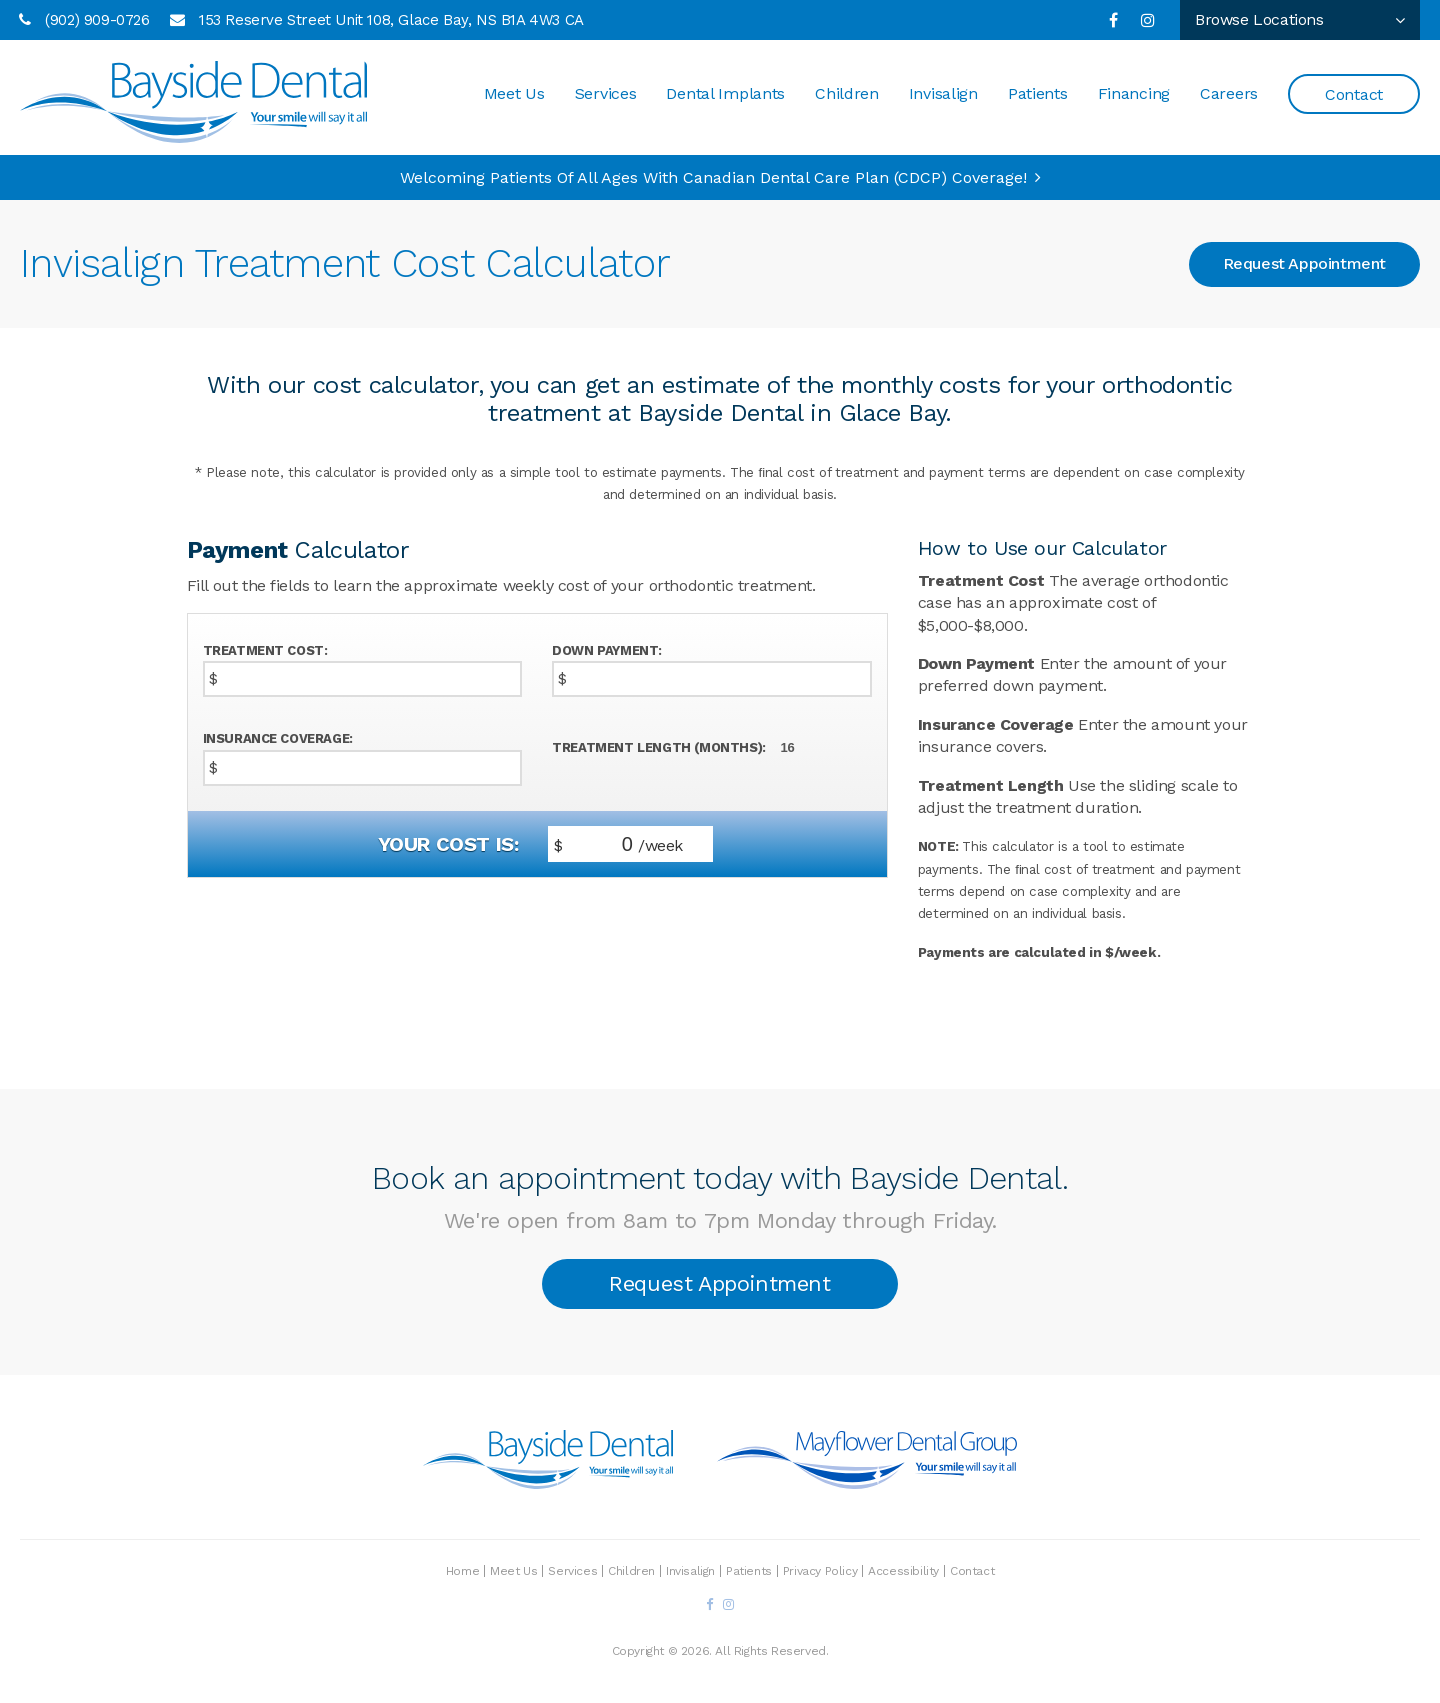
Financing (1134, 94)
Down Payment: (607, 650)
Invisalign (943, 94)
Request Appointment (1304, 263)
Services (606, 94)
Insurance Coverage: (278, 738)
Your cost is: (448, 844)
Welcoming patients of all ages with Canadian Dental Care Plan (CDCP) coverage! (713, 177)
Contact (1354, 95)
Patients (1038, 94)
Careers (1229, 94)
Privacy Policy (820, 1571)
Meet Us (514, 94)
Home (462, 1571)
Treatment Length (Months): (659, 747)
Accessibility (903, 1571)
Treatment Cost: (265, 650)
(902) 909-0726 (97, 20)
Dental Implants (725, 94)
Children (847, 94)
